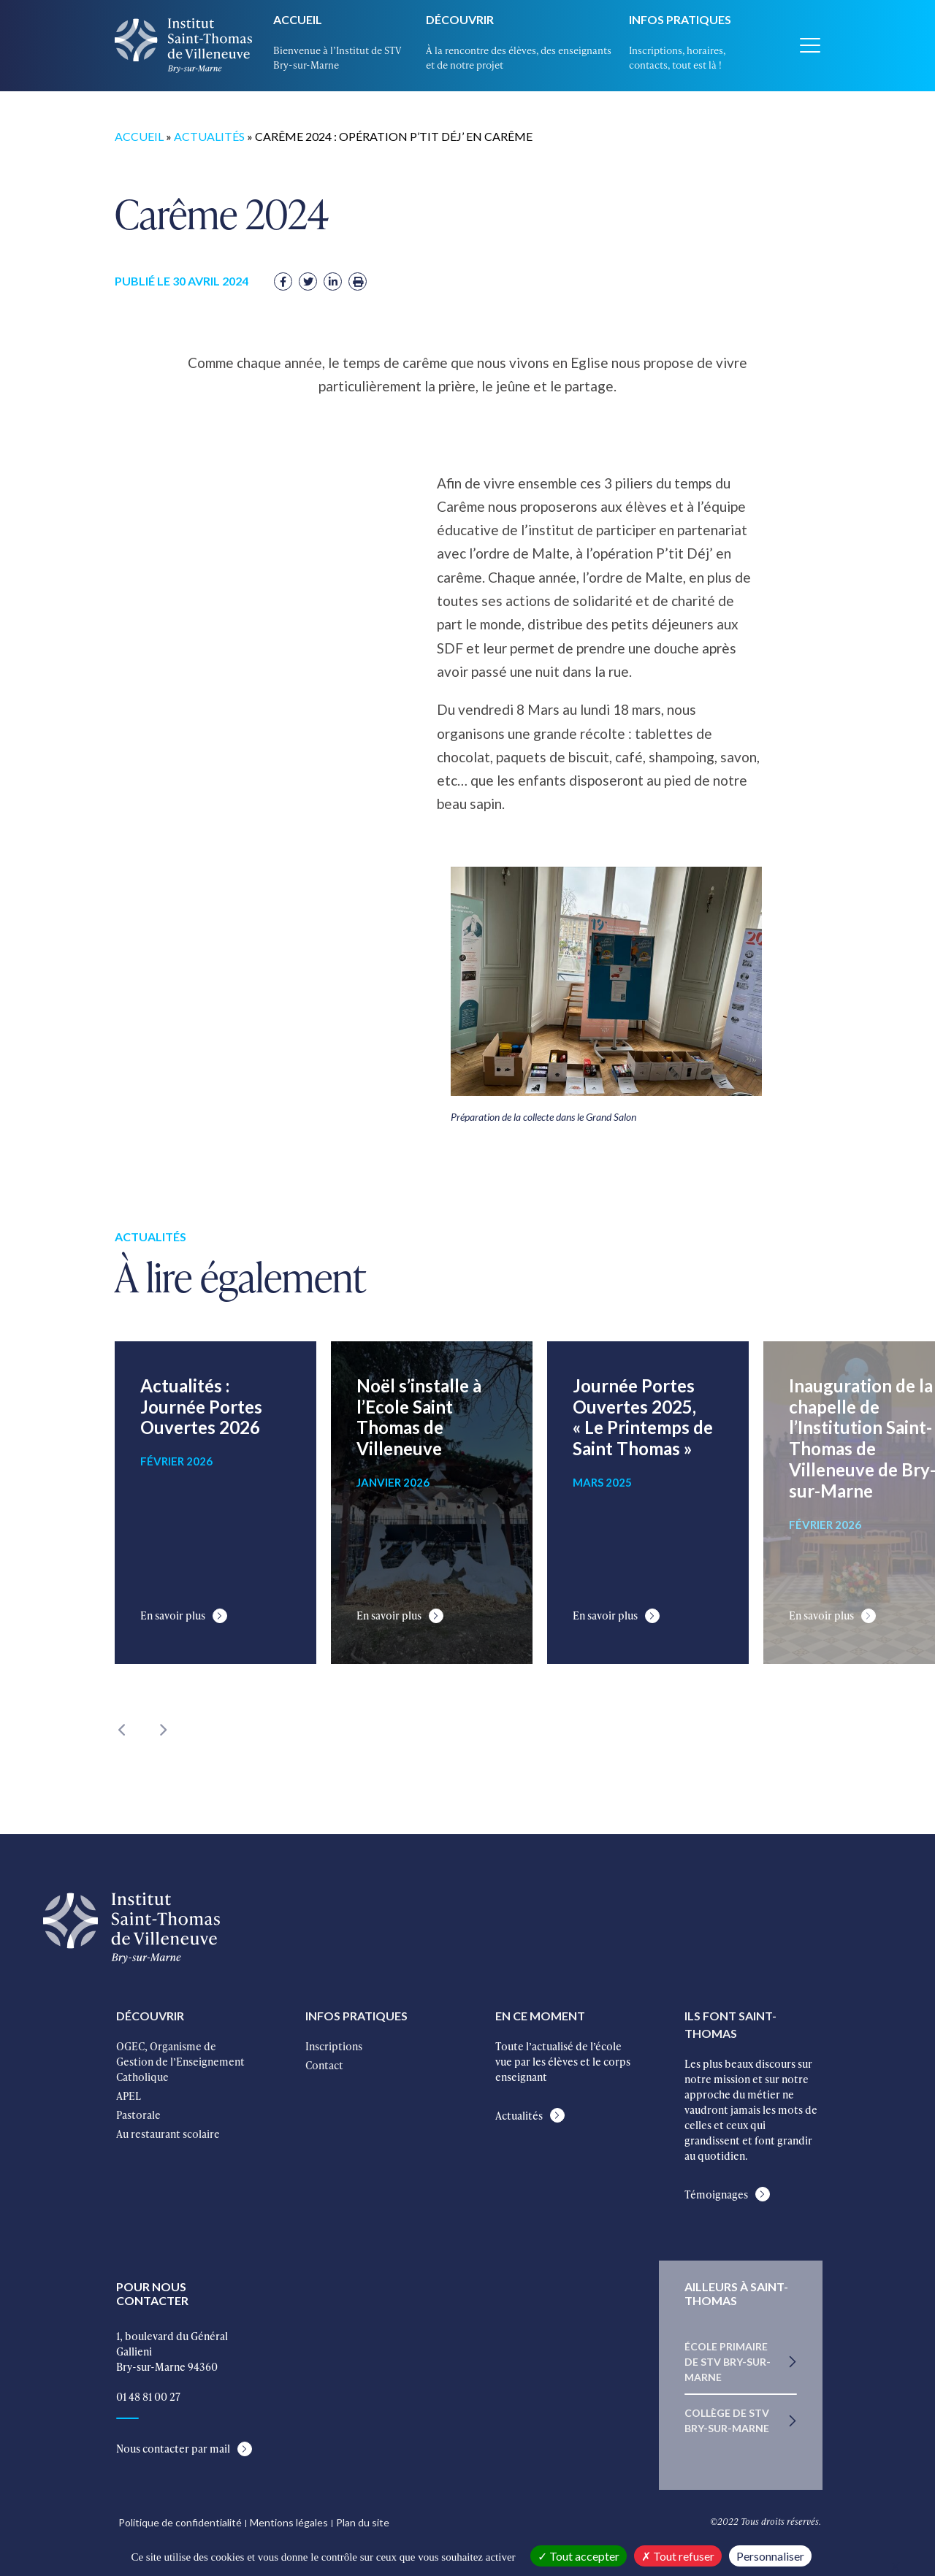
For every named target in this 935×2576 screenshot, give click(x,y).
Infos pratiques (680, 19)
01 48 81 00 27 (148, 2397)
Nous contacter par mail (173, 2449)
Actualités (209, 136)
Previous (122, 1729)
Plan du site (362, 2522)
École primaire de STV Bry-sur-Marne (727, 2361)
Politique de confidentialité (180, 2522)
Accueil (297, 19)
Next (162, 1729)
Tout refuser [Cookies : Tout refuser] (677, 2556)
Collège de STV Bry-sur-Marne (726, 2420)
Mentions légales (289, 2522)
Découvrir (460, 19)
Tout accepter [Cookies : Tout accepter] (578, 2556)
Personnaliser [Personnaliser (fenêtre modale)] (770, 2556)
